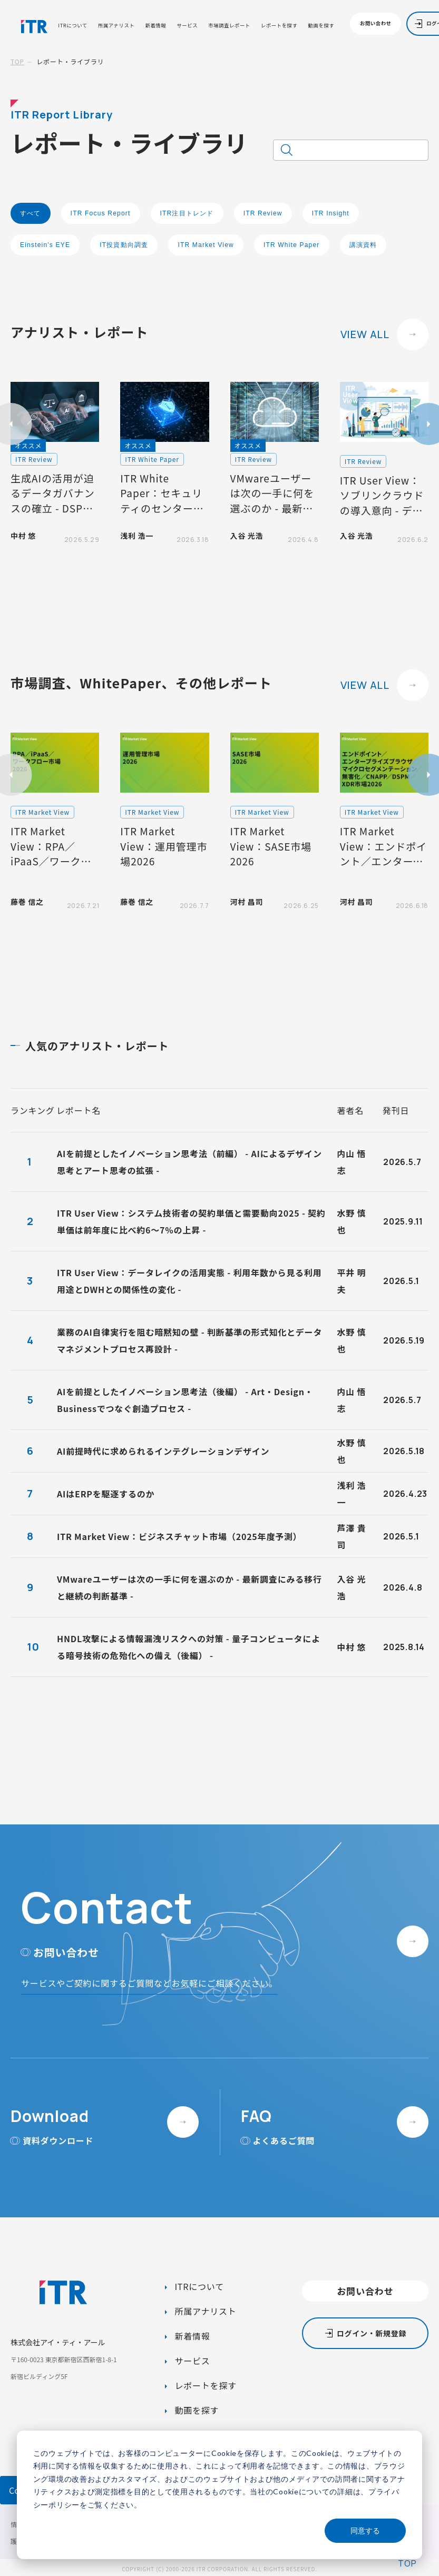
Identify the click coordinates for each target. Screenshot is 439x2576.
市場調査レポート (229, 25)
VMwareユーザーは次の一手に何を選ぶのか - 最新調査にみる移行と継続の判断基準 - (189, 1587)
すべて (30, 213)
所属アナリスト (116, 25)
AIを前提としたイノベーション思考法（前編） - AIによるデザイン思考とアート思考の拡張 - (189, 1162)
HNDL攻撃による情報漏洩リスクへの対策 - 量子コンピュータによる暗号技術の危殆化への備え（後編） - (188, 1647)
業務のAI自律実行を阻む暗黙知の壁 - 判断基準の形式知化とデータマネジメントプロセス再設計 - (189, 1340)
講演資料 (363, 245)
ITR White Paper (292, 245)
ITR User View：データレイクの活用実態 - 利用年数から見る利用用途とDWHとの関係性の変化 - (189, 1281)
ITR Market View (205, 245)
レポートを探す (279, 25)
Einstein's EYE (45, 245)
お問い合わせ (376, 23)
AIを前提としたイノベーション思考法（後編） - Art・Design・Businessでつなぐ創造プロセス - (185, 1400)
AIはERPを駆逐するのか (105, 1493)
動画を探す (321, 25)
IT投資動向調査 (124, 245)
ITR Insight (330, 213)
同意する (365, 2530)
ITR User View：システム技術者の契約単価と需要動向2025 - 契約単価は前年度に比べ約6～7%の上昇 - (191, 1221)
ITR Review (262, 213)
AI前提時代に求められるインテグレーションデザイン (163, 1451)
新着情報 (155, 25)
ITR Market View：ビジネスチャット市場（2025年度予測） (179, 1536)
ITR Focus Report (101, 213)
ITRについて (72, 25)
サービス (187, 25)
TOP (17, 61)
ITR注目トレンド (187, 213)
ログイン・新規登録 (371, 2333)
